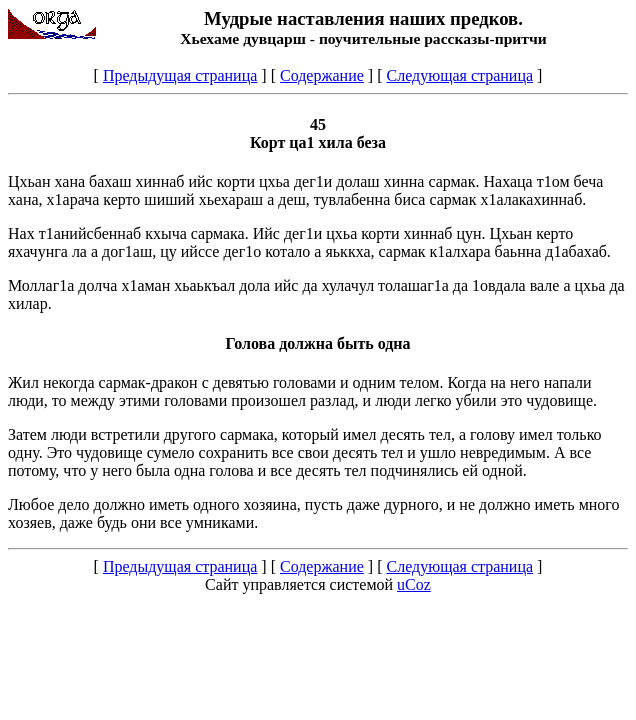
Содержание (322, 75)
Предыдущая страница (180, 75)
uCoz (414, 584)
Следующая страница (459, 75)
